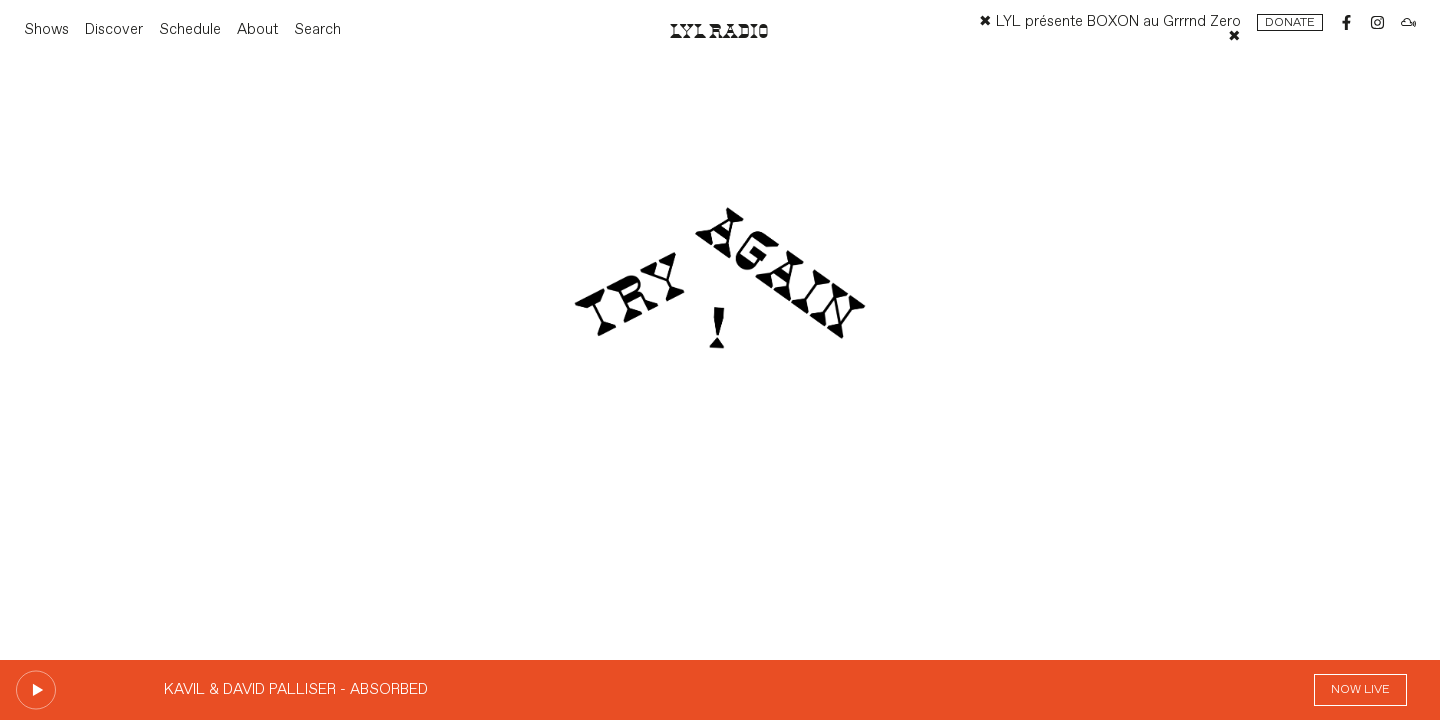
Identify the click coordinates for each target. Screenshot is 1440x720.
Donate (1290, 22)
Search (317, 30)
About (257, 30)
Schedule (190, 30)
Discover (114, 30)
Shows (46, 30)
